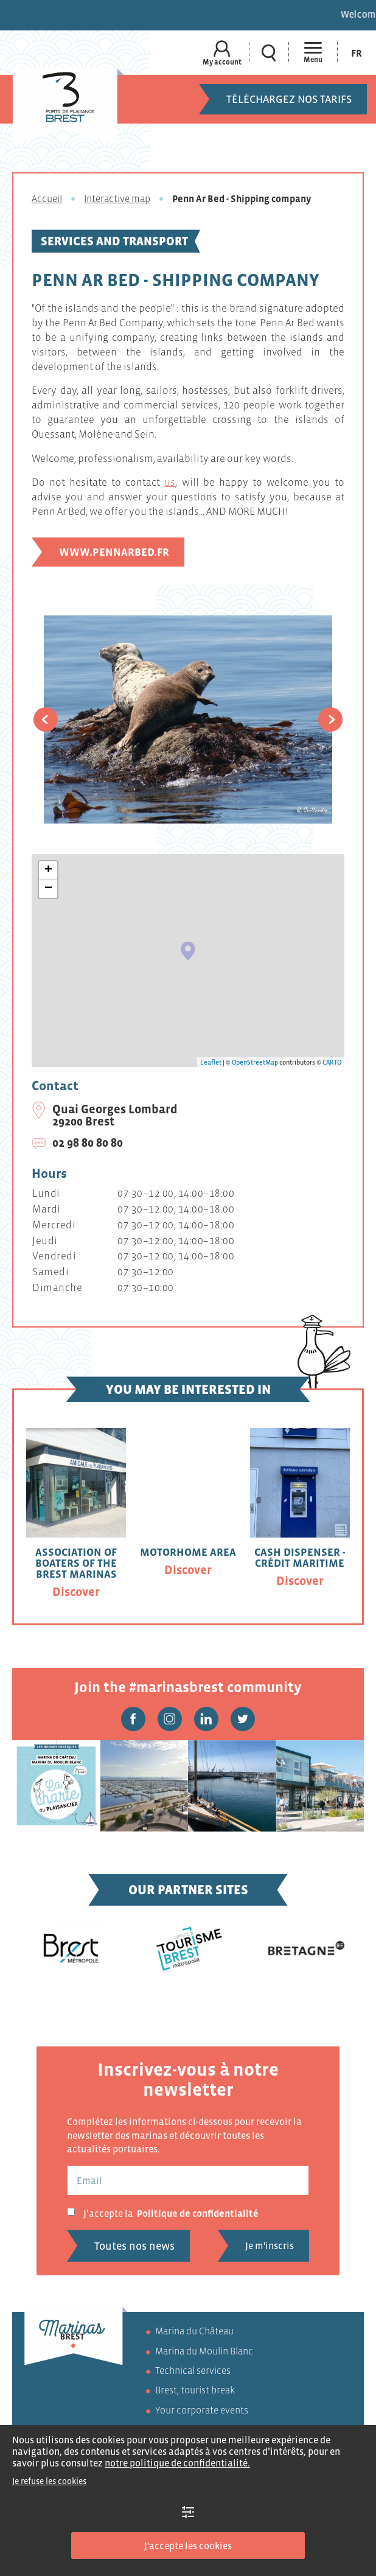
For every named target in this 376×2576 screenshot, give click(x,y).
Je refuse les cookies (49, 2481)
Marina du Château (194, 2330)
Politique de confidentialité (198, 2213)
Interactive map (117, 198)
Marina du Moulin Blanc (204, 2350)
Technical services (193, 2370)
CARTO (331, 1062)
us (169, 482)
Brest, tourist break (195, 2389)
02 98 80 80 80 (87, 1142)
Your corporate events (201, 2409)
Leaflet (210, 1062)
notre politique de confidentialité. (177, 2462)
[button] (45, 719)
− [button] (48, 889)
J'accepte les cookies (188, 2545)
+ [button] (48, 870)
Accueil (47, 198)
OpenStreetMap (255, 1062)
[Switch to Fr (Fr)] (356, 52)
